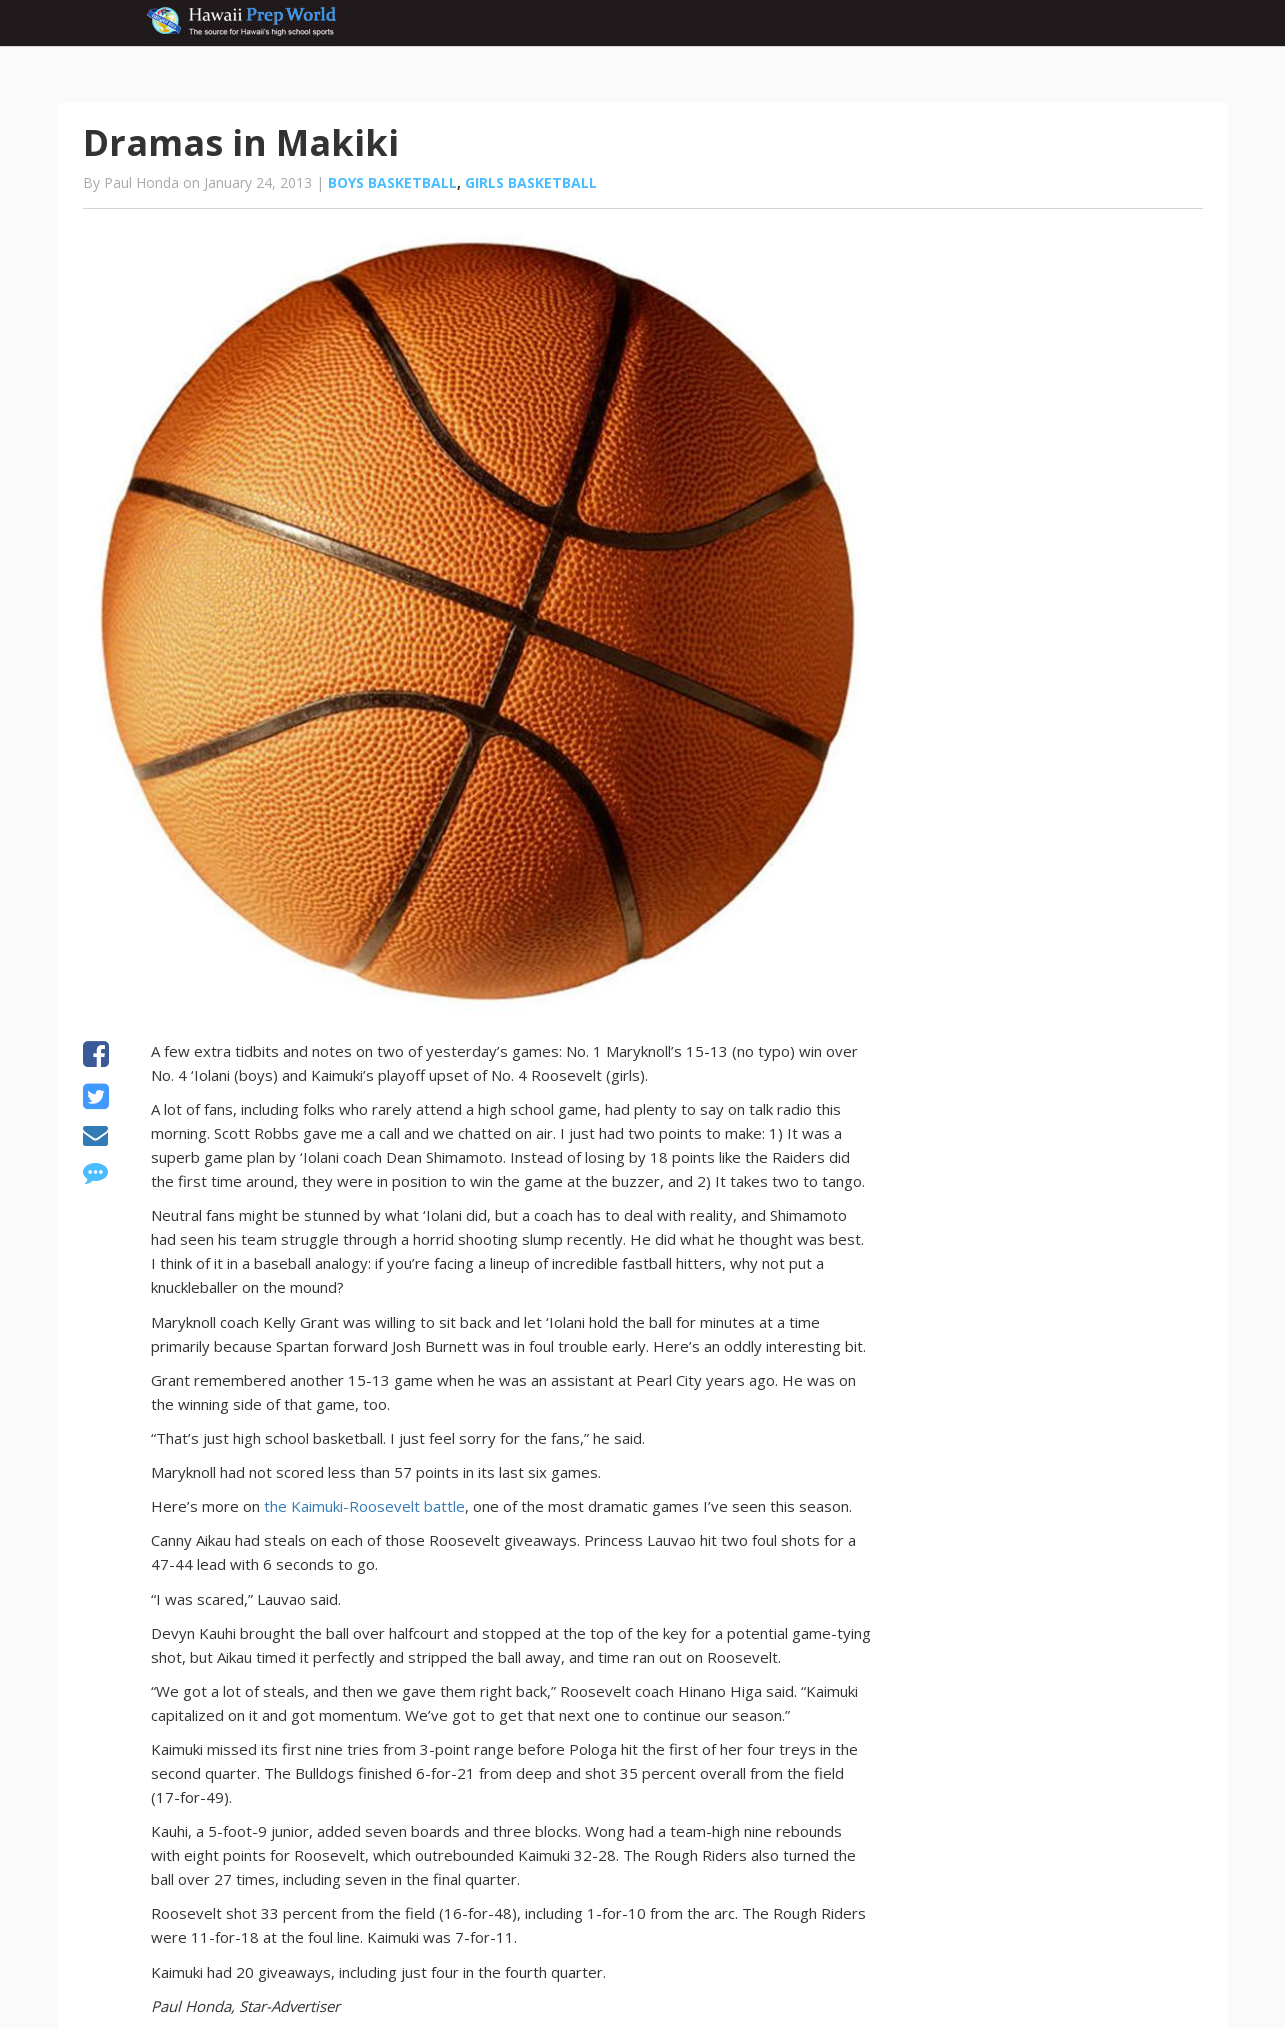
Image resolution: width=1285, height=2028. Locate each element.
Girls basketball (531, 182)
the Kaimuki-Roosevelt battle (364, 1506)
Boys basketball (392, 182)
